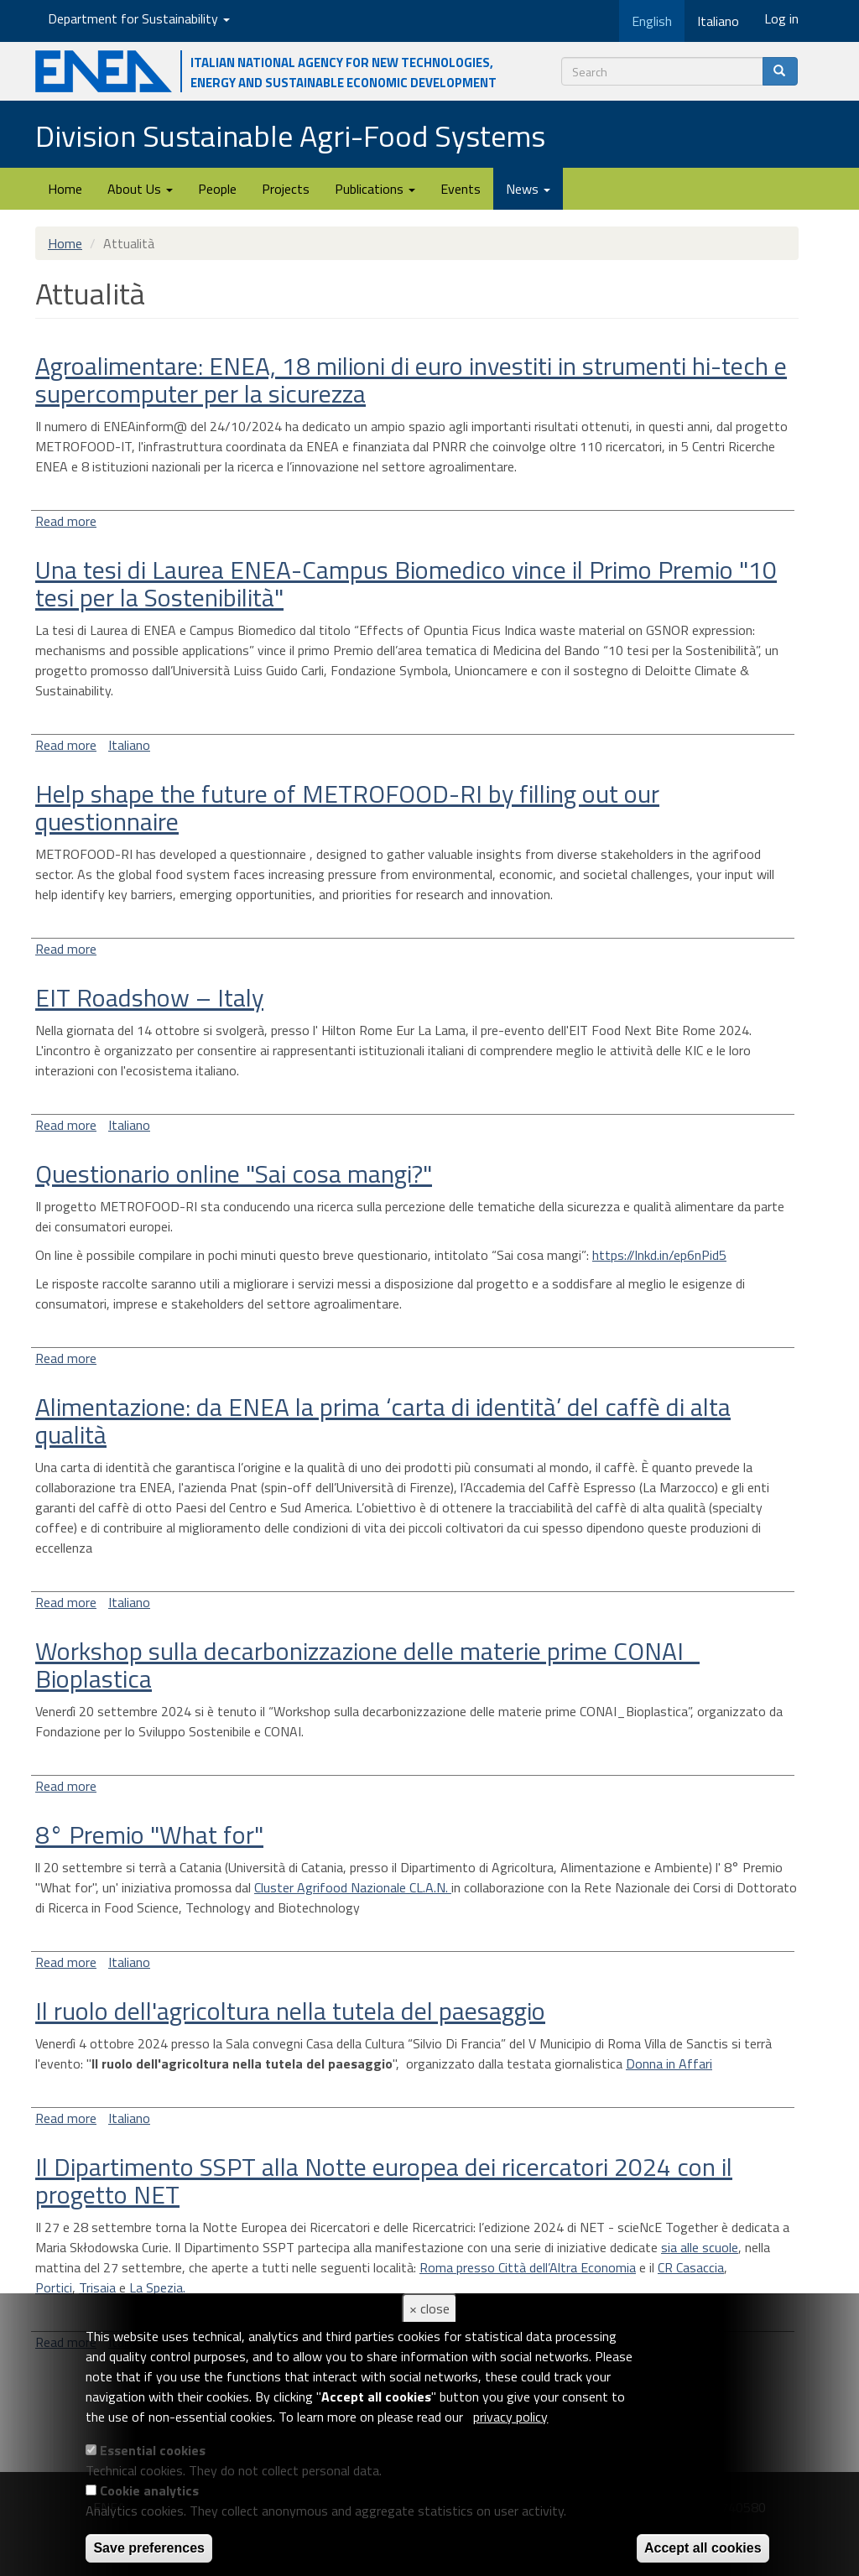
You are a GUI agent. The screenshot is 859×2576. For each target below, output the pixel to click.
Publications (375, 189)
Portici (53, 2287)
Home (65, 189)
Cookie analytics (149, 2490)
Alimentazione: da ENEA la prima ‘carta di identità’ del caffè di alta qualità (383, 1420)
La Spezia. (159, 2287)
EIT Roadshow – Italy (149, 997)
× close (429, 2308)
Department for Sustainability (139, 18)
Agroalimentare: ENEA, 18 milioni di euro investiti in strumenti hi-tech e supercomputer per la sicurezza (411, 379)
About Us (140, 189)
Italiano (129, 745)
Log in (781, 18)
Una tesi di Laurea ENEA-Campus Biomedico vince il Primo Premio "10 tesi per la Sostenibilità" (406, 583)
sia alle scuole (699, 2247)
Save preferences (149, 2548)
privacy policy (510, 2417)
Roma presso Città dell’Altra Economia (527, 2267)
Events (460, 189)
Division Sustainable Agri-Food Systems (290, 135)
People (217, 189)
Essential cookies (153, 2450)
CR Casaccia (691, 2267)
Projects (286, 189)
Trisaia (97, 2287)
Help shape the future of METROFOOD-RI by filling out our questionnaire (347, 807)
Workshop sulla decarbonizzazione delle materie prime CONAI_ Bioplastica (367, 1664)
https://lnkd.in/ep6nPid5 (659, 1255)
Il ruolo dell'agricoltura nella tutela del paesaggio (290, 2010)
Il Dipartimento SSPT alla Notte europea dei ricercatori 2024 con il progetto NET (383, 2180)
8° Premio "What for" (149, 1834)
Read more (65, 521)
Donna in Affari (669, 2063)
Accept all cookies (703, 2548)
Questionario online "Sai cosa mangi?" (233, 1173)
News (528, 189)
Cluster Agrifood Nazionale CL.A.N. (352, 1887)
